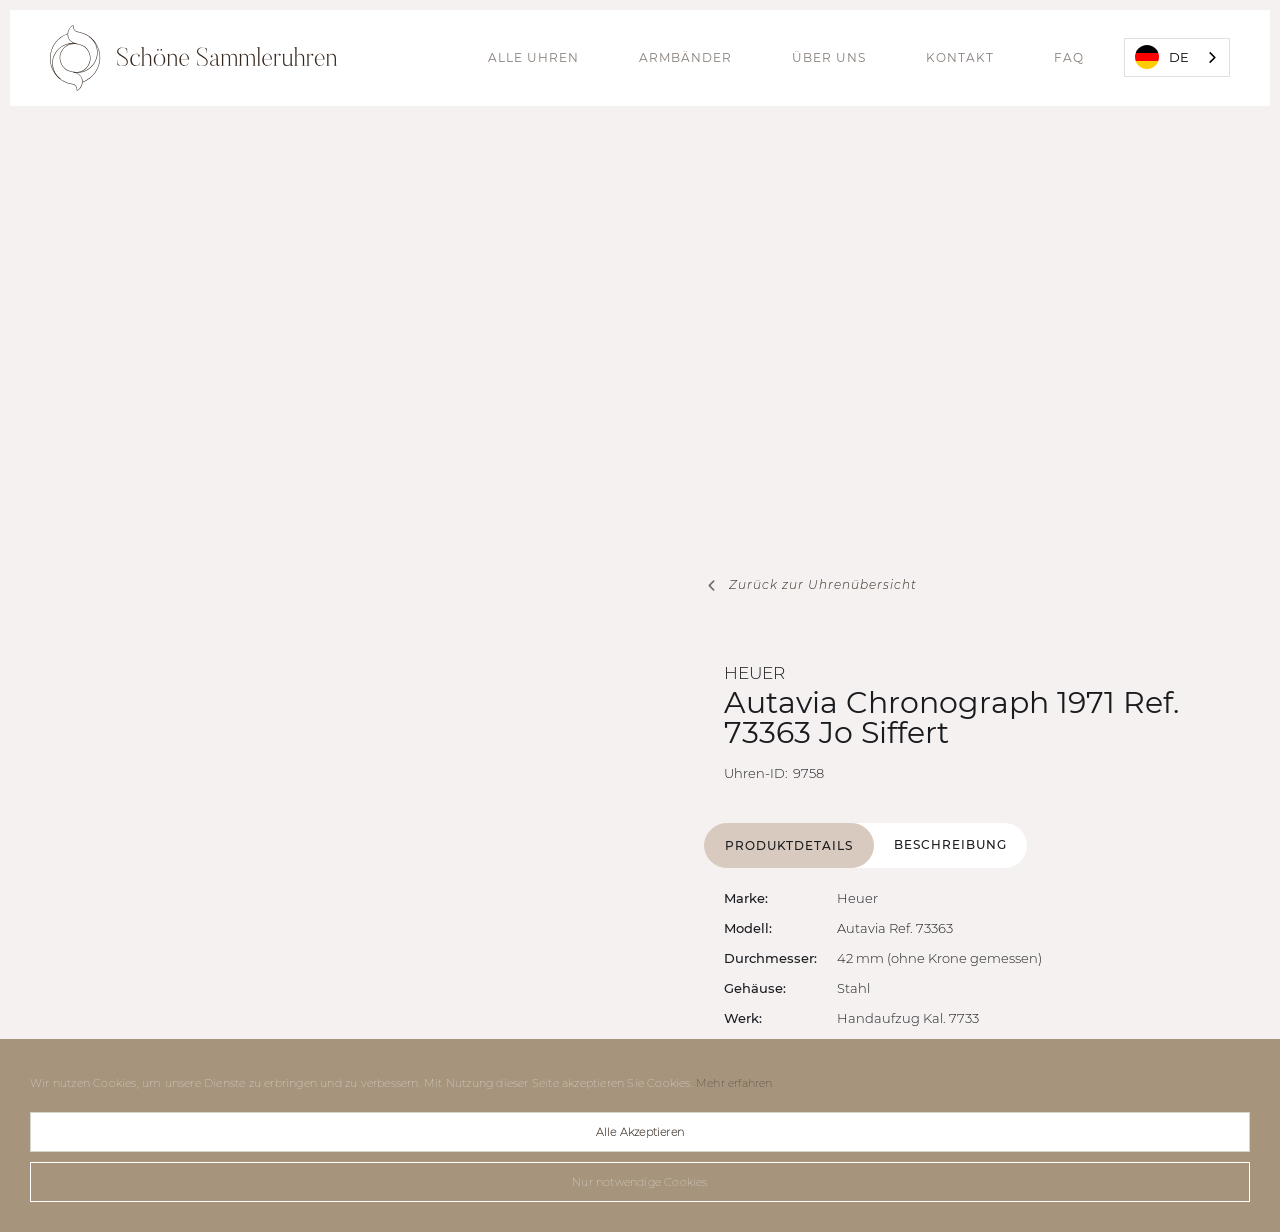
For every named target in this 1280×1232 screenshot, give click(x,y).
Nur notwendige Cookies (639, 1182)
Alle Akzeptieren (640, 1132)
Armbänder (685, 57)
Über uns (829, 57)
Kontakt (960, 57)
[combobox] (1177, 57)
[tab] (789, 845)
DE (1162, 57)
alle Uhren (533, 57)
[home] (193, 58)
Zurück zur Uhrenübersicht (823, 584)
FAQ (1069, 57)
